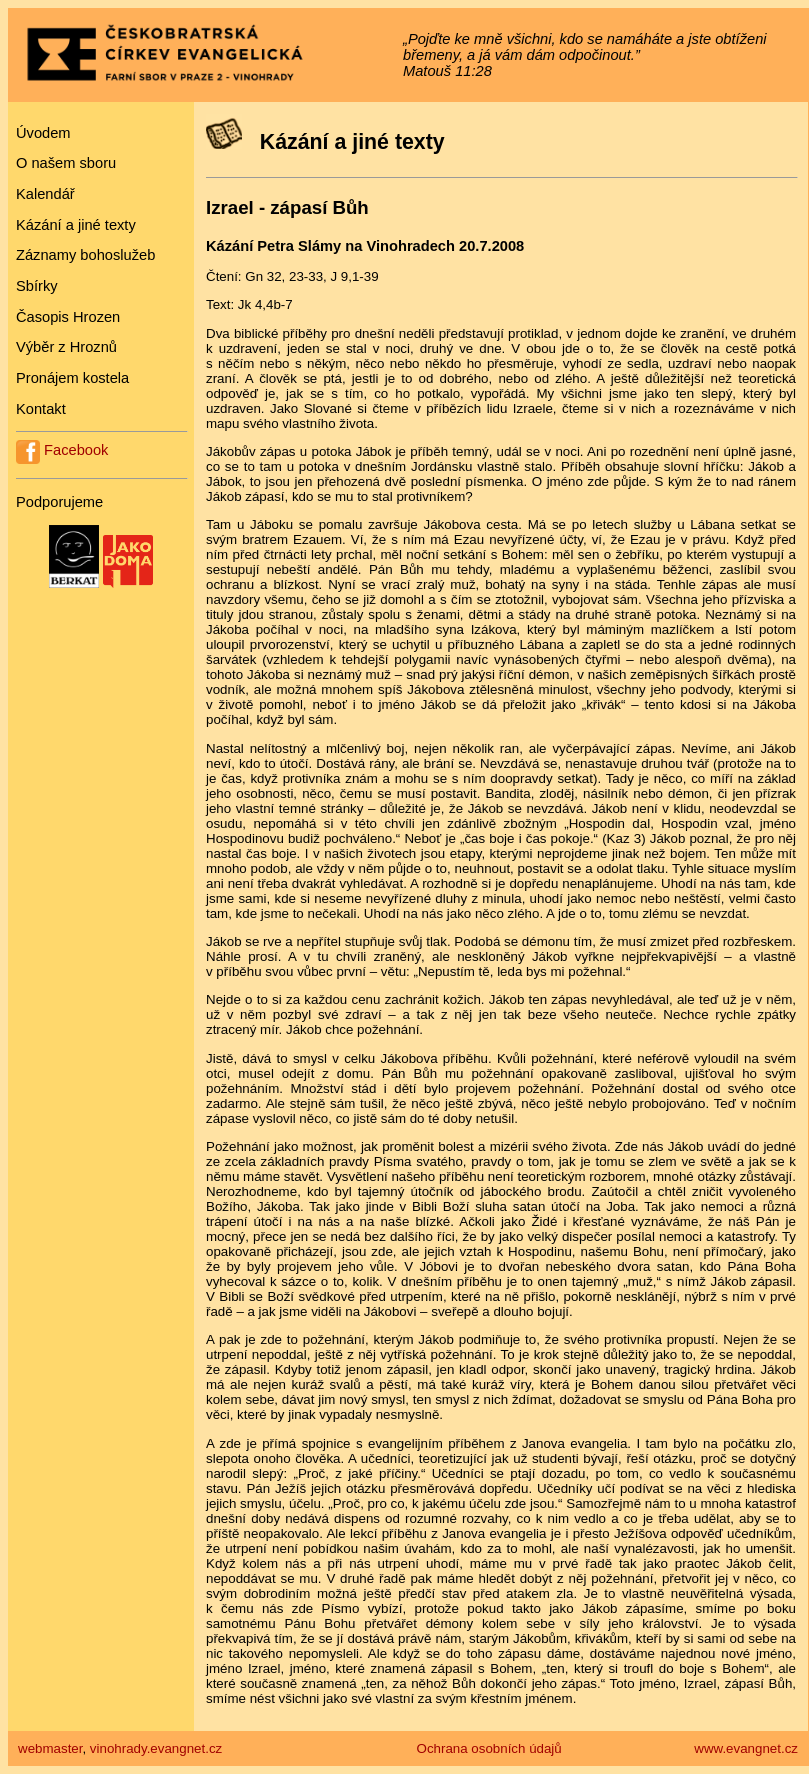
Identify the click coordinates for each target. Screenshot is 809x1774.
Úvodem (43, 133)
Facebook (62, 450)
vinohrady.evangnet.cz (156, 1748)
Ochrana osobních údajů (489, 1748)
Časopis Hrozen (68, 317)
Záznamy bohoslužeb (85, 255)
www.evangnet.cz (746, 1748)
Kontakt (41, 409)
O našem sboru (66, 163)
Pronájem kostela (72, 378)
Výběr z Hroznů (66, 347)
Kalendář (45, 194)
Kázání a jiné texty (76, 225)
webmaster (50, 1748)
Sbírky (37, 286)
